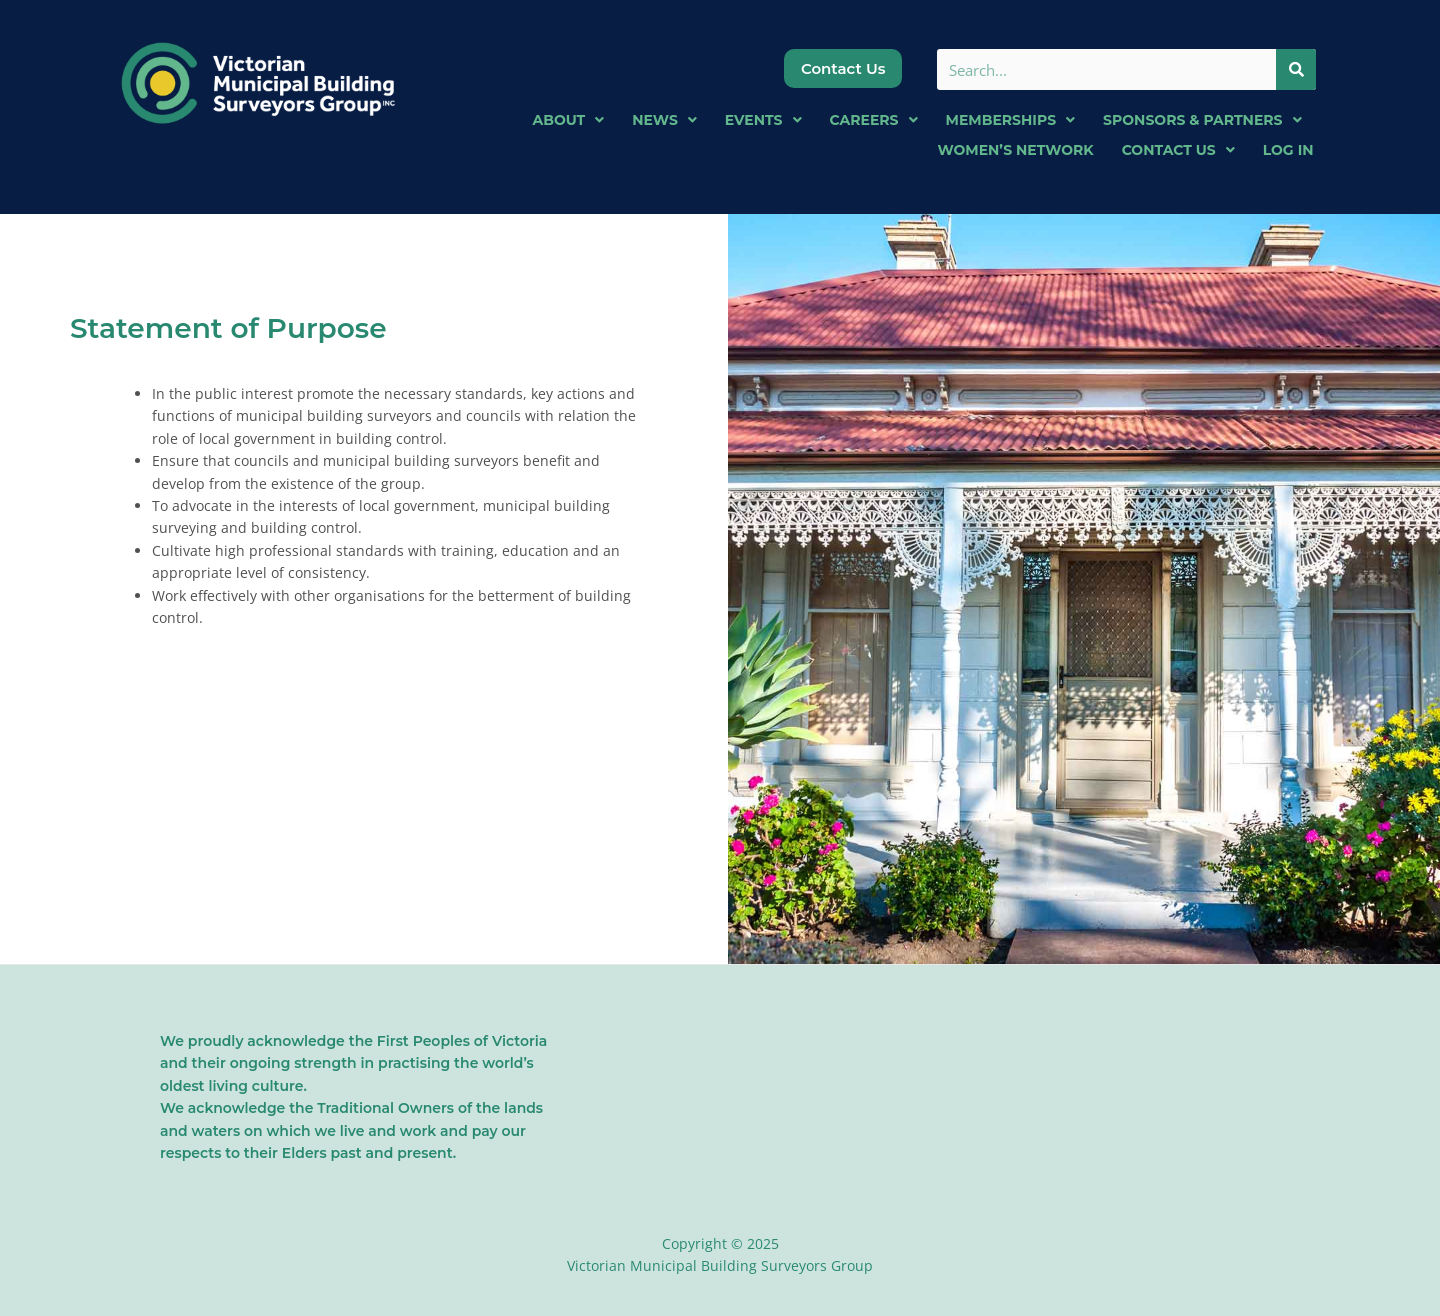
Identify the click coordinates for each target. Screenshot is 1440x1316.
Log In (1288, 150)
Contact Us (1178, 150)
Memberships (1011, 120)
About (569, 120)
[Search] (1295, 69)
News (664, 120)
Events (763, 120)
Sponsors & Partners (1202, 120)
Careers (874, 120)
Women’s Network (1015, 150)
